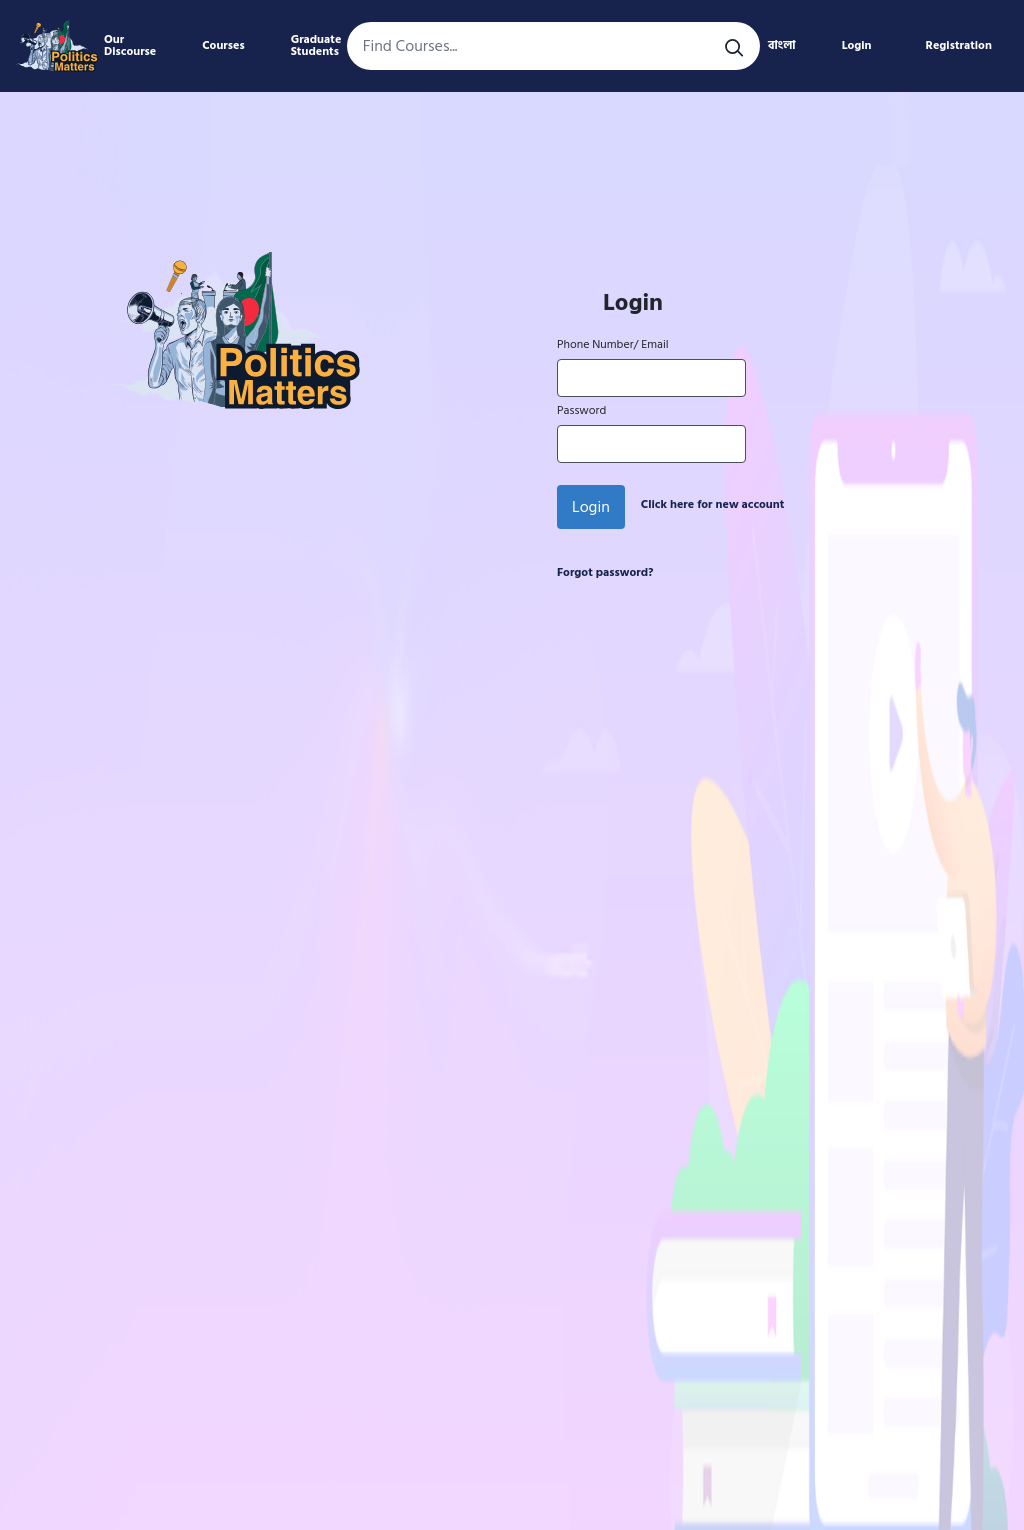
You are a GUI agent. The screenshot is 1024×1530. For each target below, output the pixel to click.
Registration (959, 45)
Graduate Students (316, 45)
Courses (223, 45)
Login (857, 45)
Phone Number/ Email (612, 345)
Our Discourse (130, 45)
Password (581, 411)
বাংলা (782, 45)
